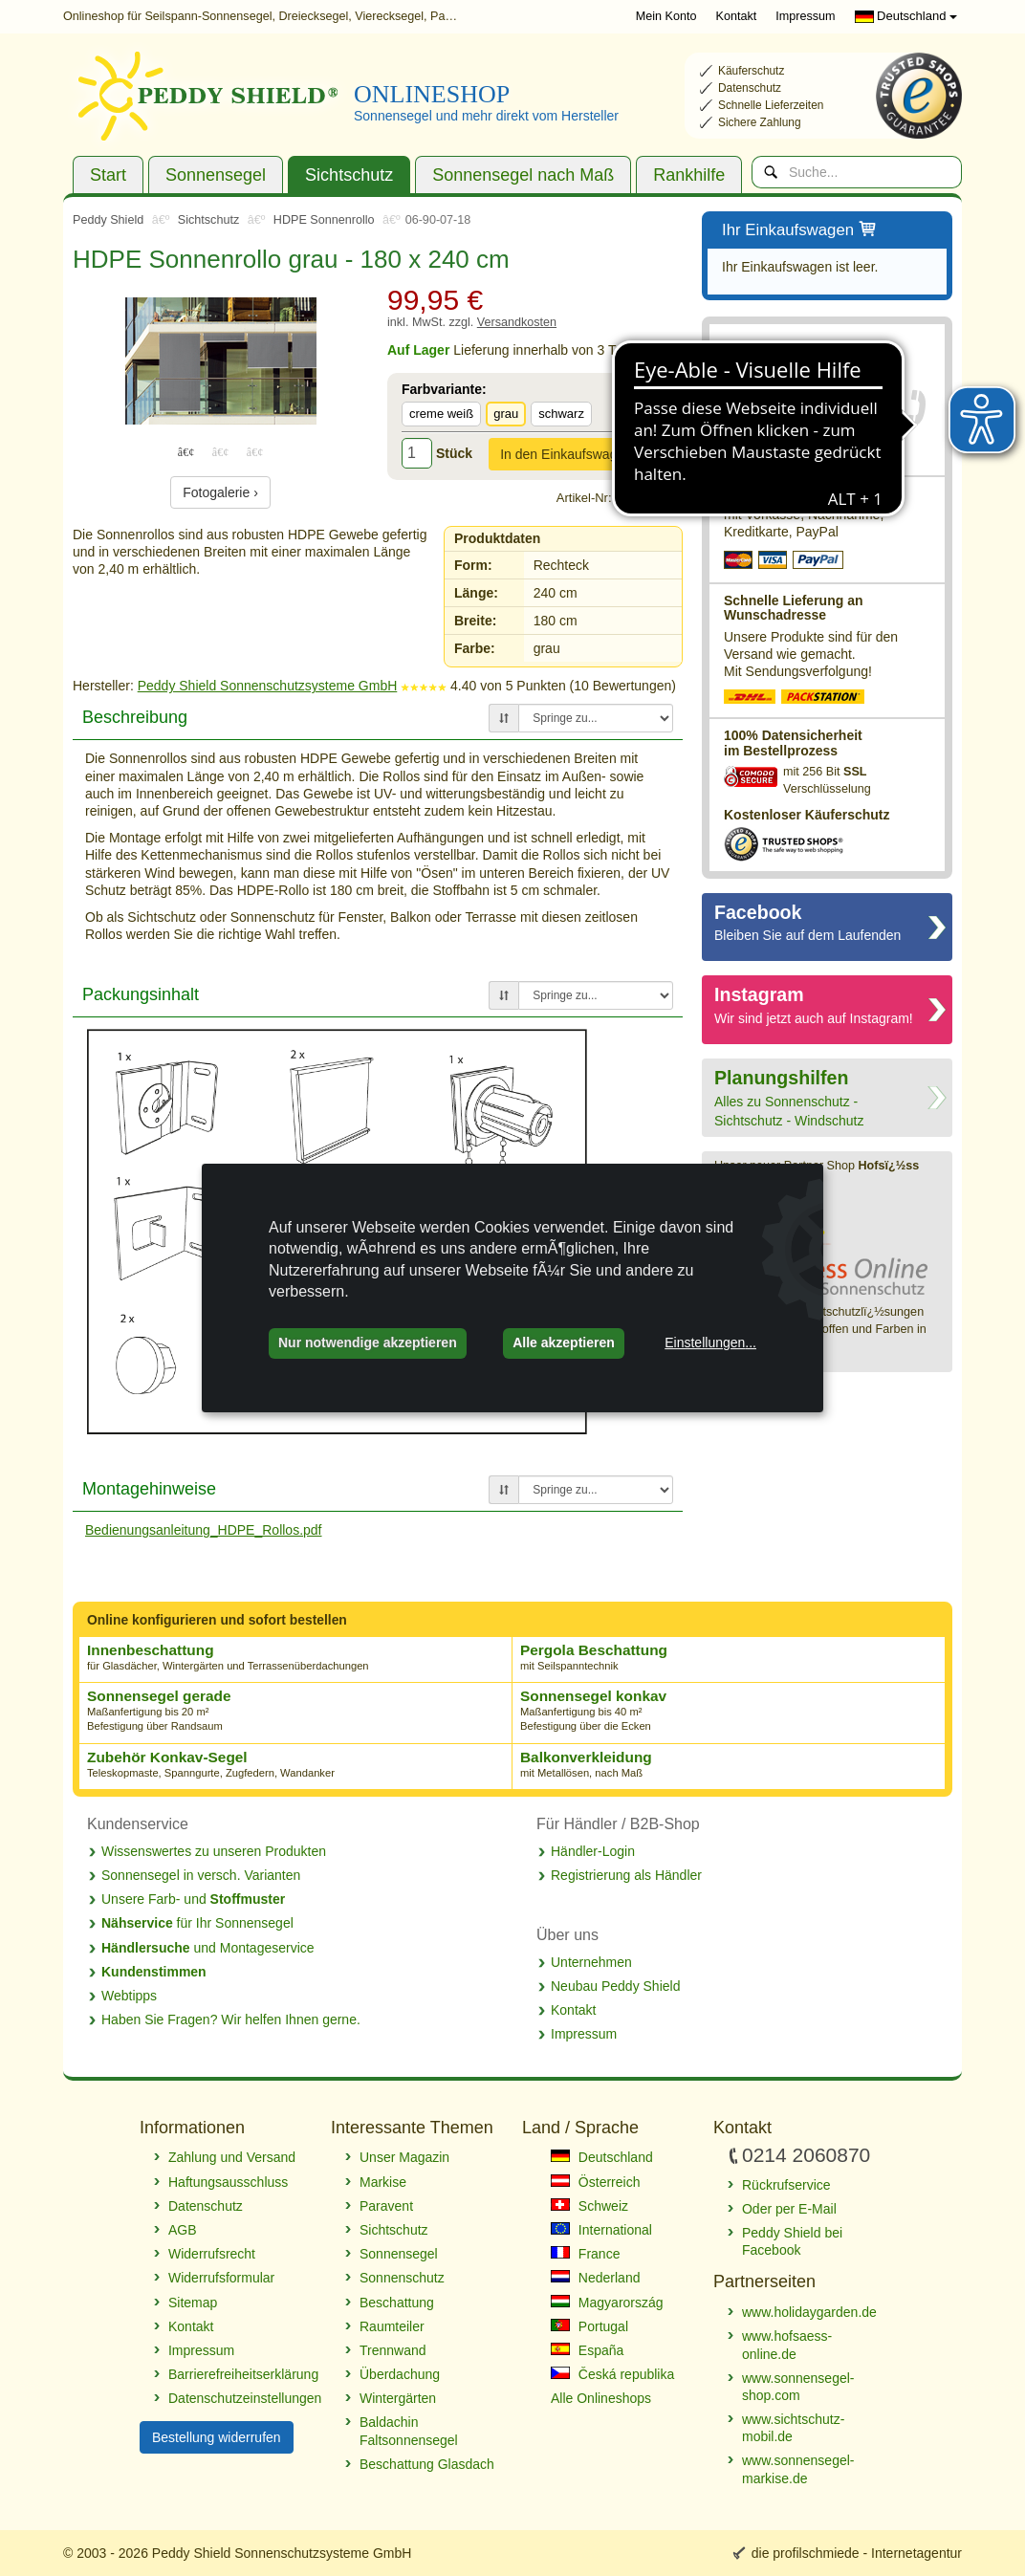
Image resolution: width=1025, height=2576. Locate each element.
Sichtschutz (349, 175)
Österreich (595, 2182)
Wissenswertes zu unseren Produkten (213, 1851)
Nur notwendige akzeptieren (367, 1342)
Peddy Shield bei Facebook (792, 2241)
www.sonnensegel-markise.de (798, 2469)
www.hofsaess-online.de (787, 2344)
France (585, 2253)
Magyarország (607, 2302)
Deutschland (906, 16)
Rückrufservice (782, 423)
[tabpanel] (220, 361)
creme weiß (441, 413)
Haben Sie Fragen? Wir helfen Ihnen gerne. (230, 2019)
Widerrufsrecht (211, 2253)
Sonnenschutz (402, 2277)
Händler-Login (593, 1851)
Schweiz (589, 2206)
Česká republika (612, 2374)
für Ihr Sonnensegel (197, 1923)
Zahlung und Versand (231, 2157)
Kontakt (736, 16)
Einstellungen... (710, 1342)
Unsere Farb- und (193, 1899)
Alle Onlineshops (601, 2398)
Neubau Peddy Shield (615, 1986)
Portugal (589, 2326)
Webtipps (129, 1995)
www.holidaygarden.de (809, 2312)
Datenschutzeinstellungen (240, 2398)
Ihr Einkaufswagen (800, 231)
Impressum (805, 16)
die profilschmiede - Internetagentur (857, 2553)
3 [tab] (255, 451)
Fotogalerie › (220, 492)
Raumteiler (392, 2326)
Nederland (596, 2277)
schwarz (561, 413)
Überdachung (400, 2374)
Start (108, 175)
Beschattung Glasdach (427, 2464)
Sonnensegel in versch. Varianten (200, 1875)
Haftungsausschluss (228, 2182)
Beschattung (397, 2302)
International (601, 2230)
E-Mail (785, 447)
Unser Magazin (404, 2157)
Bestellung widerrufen (216, 2437)
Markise (383, 2182)
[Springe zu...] (595, 718)
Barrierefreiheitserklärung (240, 2374)
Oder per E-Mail (789, 2208)
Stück (454, 453)
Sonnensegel (215, 175)
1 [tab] (186, 451)
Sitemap (192, 2302)
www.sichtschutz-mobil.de (793, 2428)
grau (505, 413)
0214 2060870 (779, 399)
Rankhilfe (689, 175)
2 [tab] (220, 451)
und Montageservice (208, 1947)
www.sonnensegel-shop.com (798, 2386)
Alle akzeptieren (563, 1342)
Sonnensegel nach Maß (523, 175)
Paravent (386, 2206)
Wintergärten (398, 2398)
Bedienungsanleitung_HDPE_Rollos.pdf (203, 1530)
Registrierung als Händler (626, 1875)
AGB (182, 2230)
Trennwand (393, 2350)
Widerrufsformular (221, 2277)
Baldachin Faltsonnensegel (409, 2430)
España (587, 2350)
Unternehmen (591, 1962)
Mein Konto (666, 16)
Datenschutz (205, 2206)
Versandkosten (516, 322)
